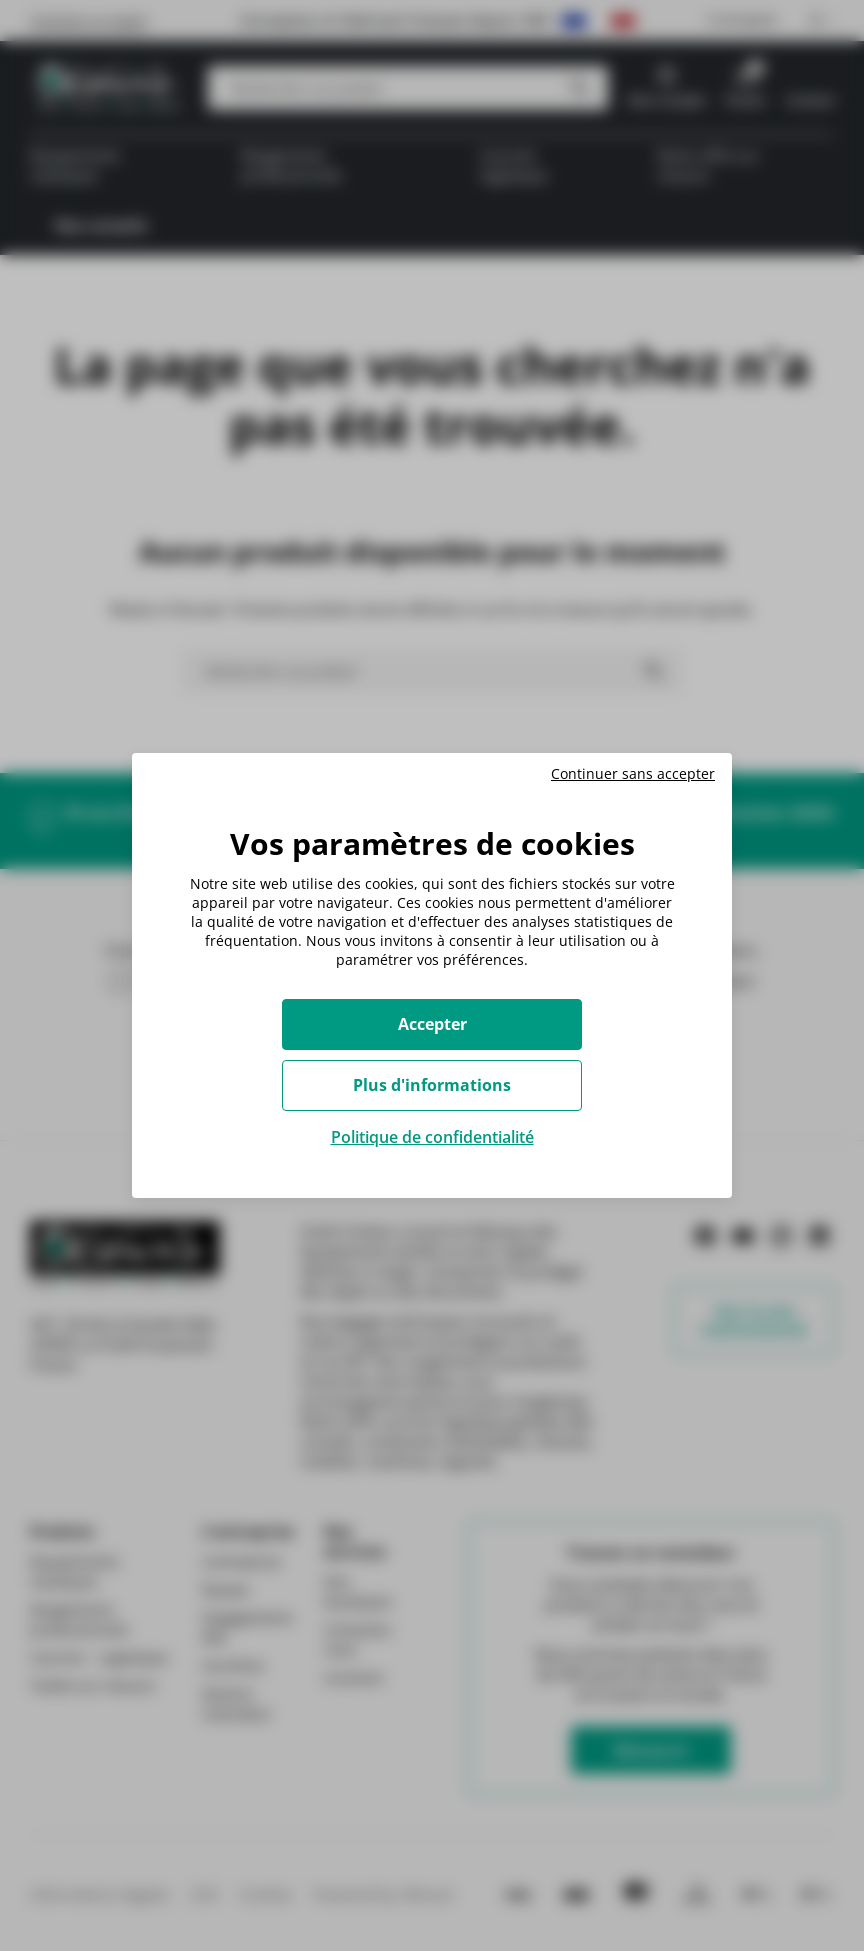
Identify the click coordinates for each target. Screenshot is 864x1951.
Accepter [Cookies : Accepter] (432, 1024)
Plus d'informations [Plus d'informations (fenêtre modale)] (432, 1085)
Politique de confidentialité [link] (432, 1137)
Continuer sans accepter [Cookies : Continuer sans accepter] (633, 774)
